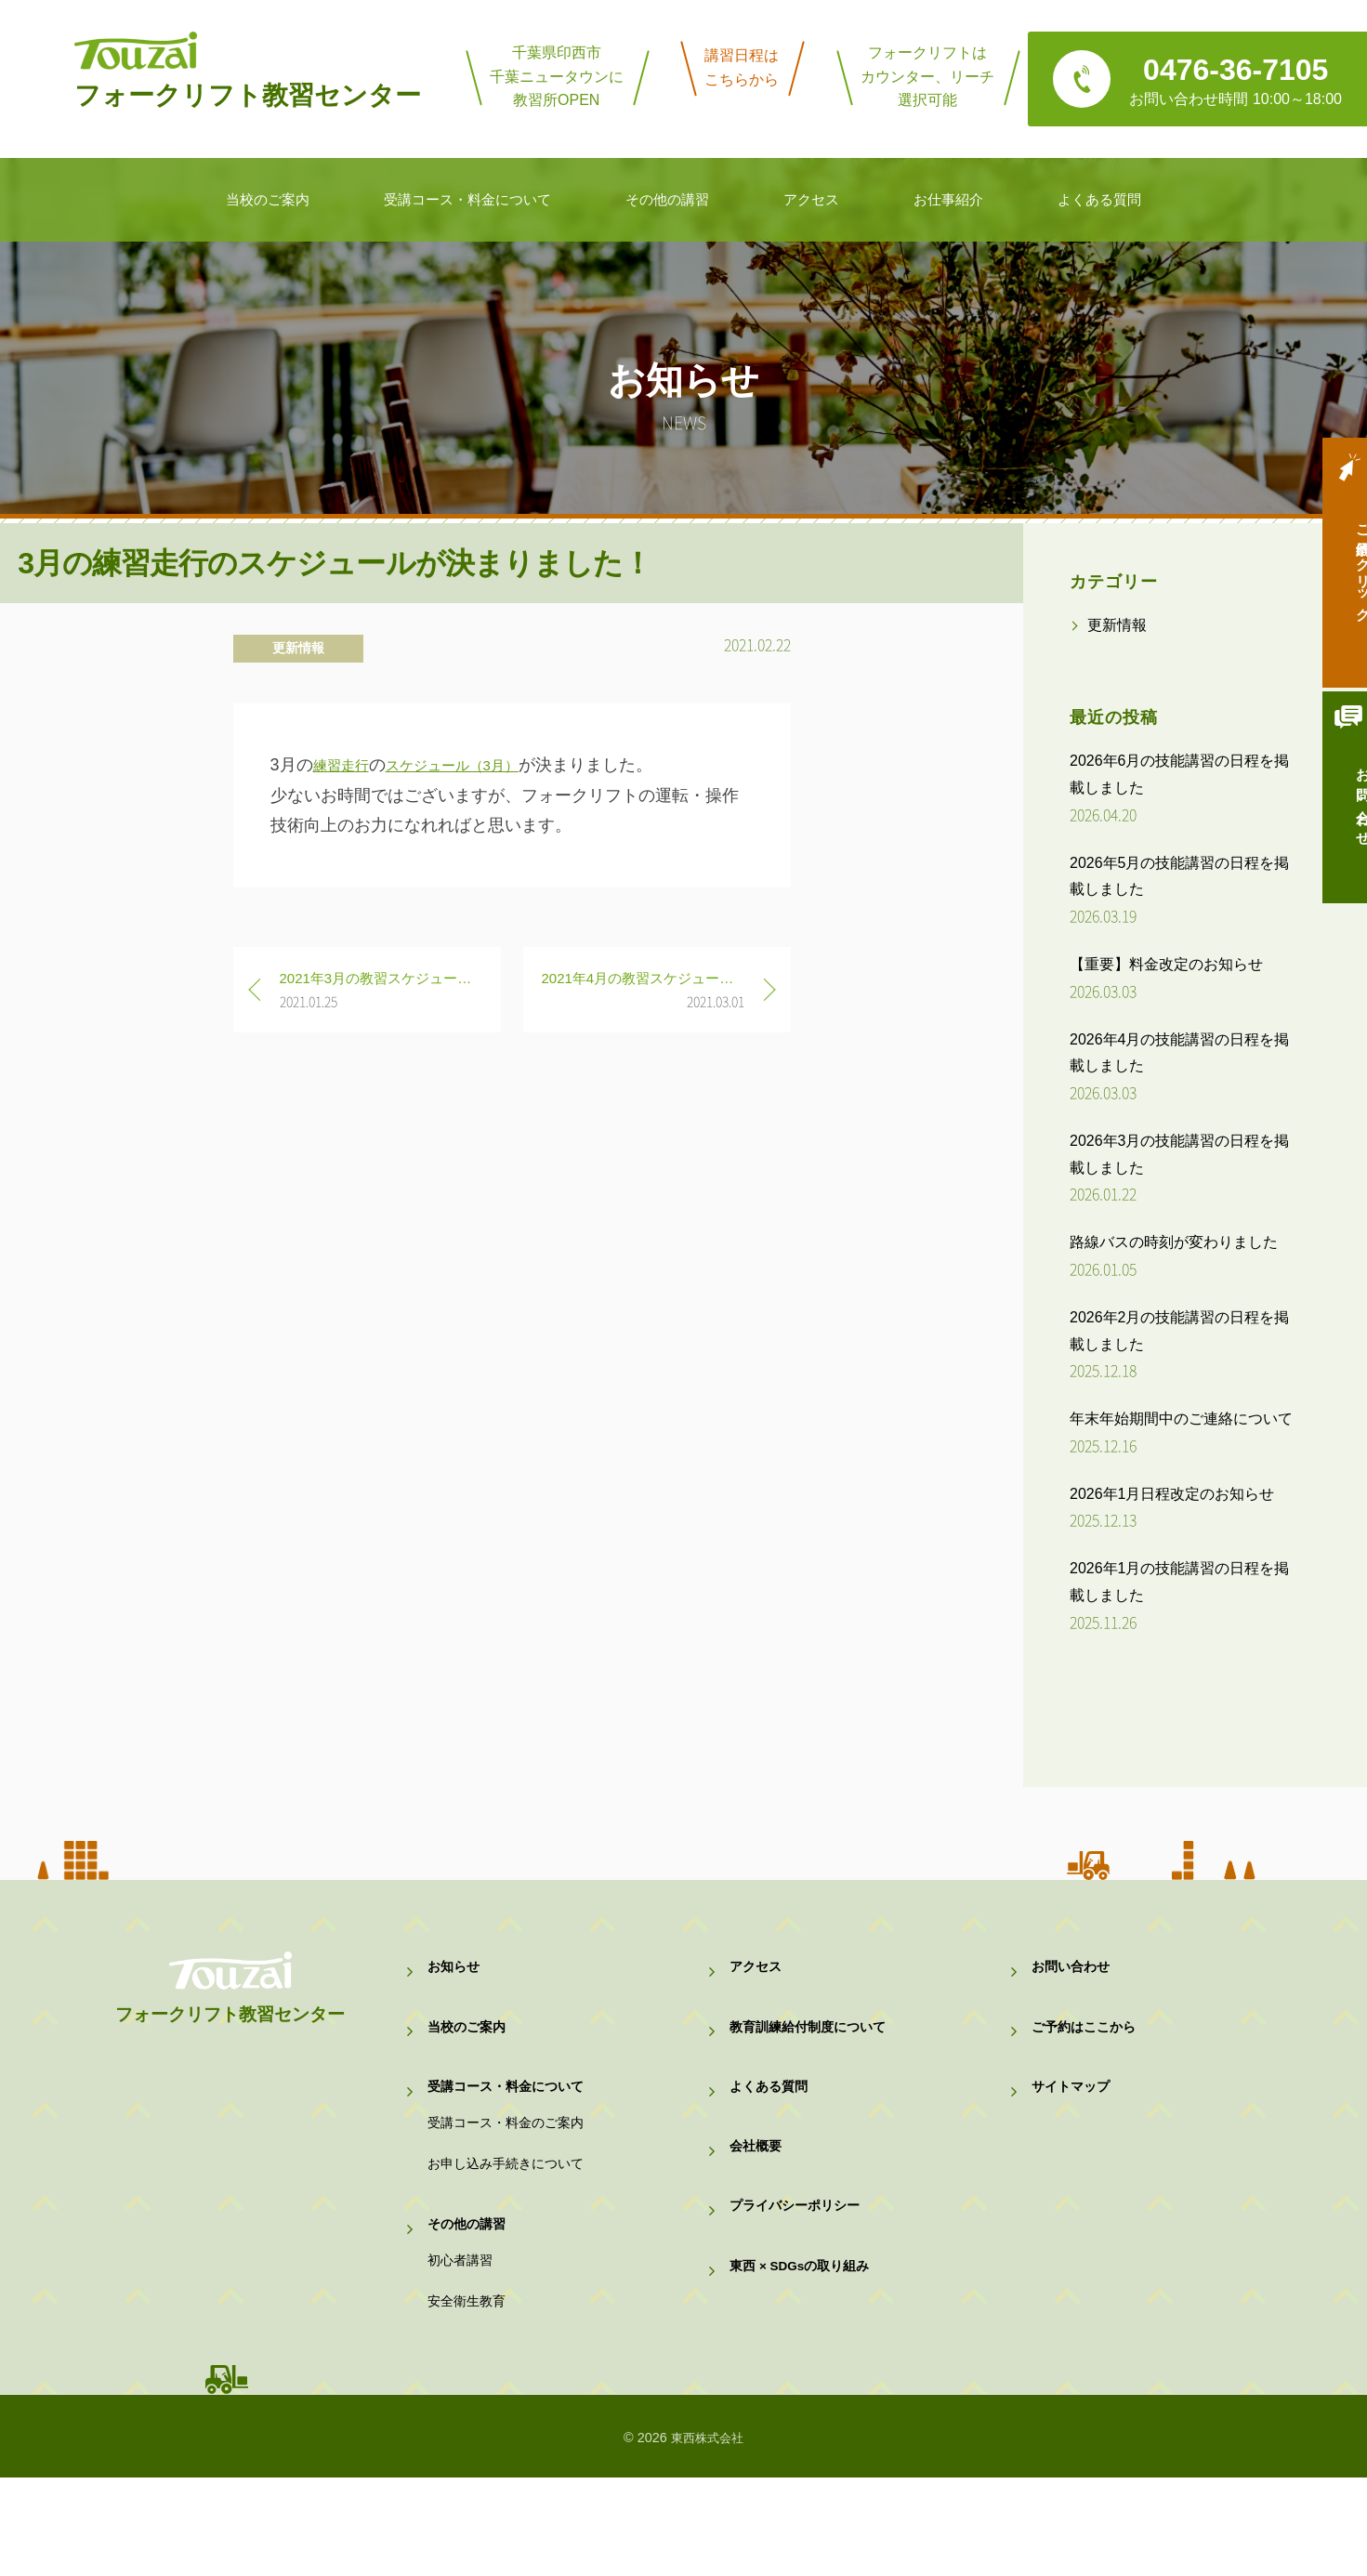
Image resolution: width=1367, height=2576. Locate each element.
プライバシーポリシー (799, 2261)
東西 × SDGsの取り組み (806, 2334)
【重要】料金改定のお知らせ (1166, 964)
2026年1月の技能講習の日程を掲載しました (1180, 1581)
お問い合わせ (1334, 823)
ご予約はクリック (1334, 573)
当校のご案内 (469, 2046)
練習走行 (346, 765)
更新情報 (298, 647)
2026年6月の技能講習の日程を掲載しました (1180, 774)
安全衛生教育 (469, 2394)
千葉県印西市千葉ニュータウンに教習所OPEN (557, 76)
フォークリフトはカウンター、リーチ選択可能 (927, 76)
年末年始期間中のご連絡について (1181, 1418)
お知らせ (455, 1973)
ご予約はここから (1087, 2046)
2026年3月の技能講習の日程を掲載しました (1180, 1154)
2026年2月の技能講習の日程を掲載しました (1180, 1330)
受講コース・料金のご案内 (511, 2167)
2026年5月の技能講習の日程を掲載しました (1180, 876)
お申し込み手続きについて (511, 2220)
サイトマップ (1073, 2117)
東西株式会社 (707, 2536)
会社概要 (757, 2190)
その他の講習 (469, 2292)
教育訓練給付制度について (813, 2046)
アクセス (757, 1973)
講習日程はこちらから (741, 67)
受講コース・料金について (511, 2117)
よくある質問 (771, 2117)
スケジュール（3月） (477, 765)
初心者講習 (462, 2340)
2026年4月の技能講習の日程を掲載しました (1180, 1053)
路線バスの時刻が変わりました (1174, 1242)
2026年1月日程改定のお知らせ (1172, 1494)
